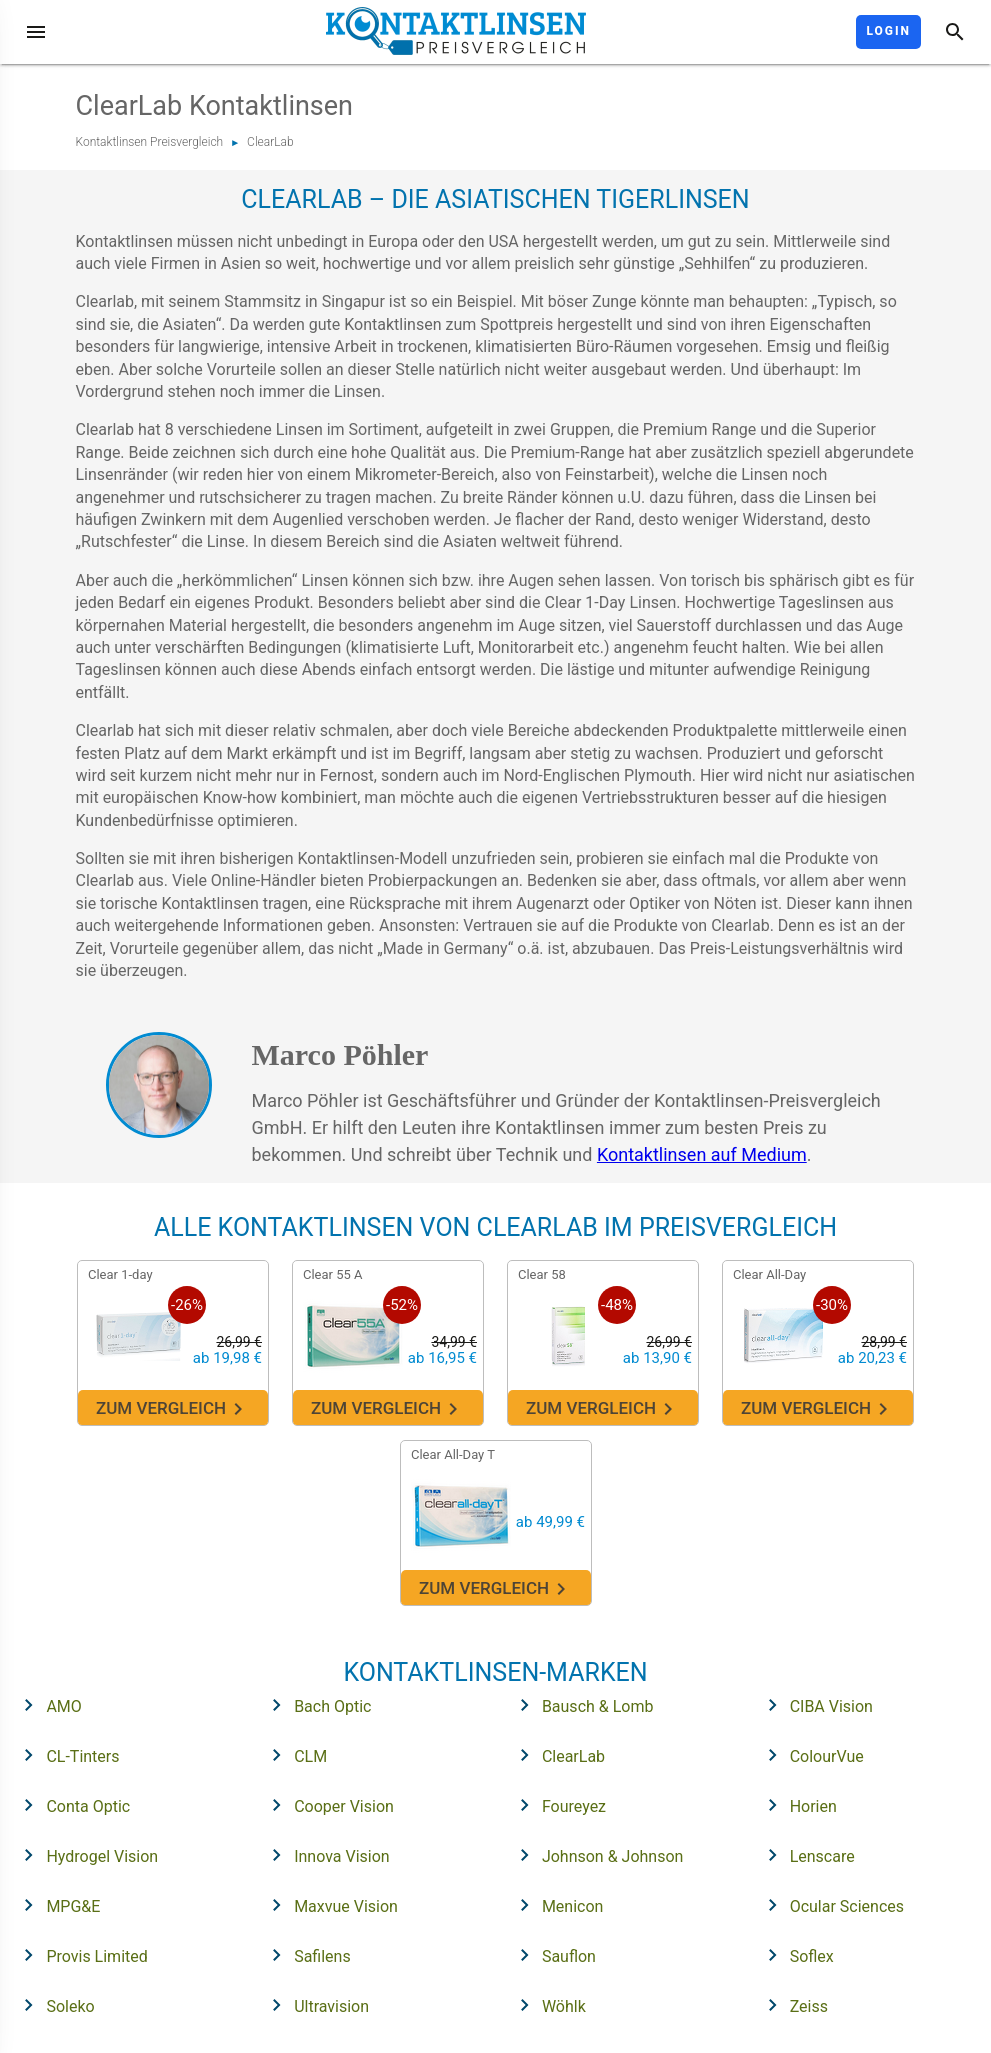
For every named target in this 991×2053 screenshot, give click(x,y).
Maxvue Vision (328, 1905)
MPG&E (55, 1905)
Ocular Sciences (829, 1905)
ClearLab (270, 142)
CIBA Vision (814, 1705)
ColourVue (809, 1755)
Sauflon (551, 1955)
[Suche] (955, 32)
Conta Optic (70, 1805)
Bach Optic (315, 1705)
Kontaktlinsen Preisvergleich (150, 142)
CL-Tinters (65, 1755)
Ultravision (314, 2005)
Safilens (305, 1955)
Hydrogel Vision (84, 1855)
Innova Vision (324, 1855)
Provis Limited (79, 1955)
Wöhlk (546, 2005)
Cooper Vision (326, 1805)
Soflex (794, 1955)
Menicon (555, 1905)
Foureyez (556, 1805)
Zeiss (791, 2005)
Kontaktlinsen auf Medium (702, 1154)
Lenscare (805, 1855)
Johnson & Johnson (595, 1855)
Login (888, 31)
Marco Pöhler (340, 1054)
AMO (46, 1705)
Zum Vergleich (173, 1409)
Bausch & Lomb (580, 1705)
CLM (293, 1755)
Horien (796, 1805)
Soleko (52, 2005)
